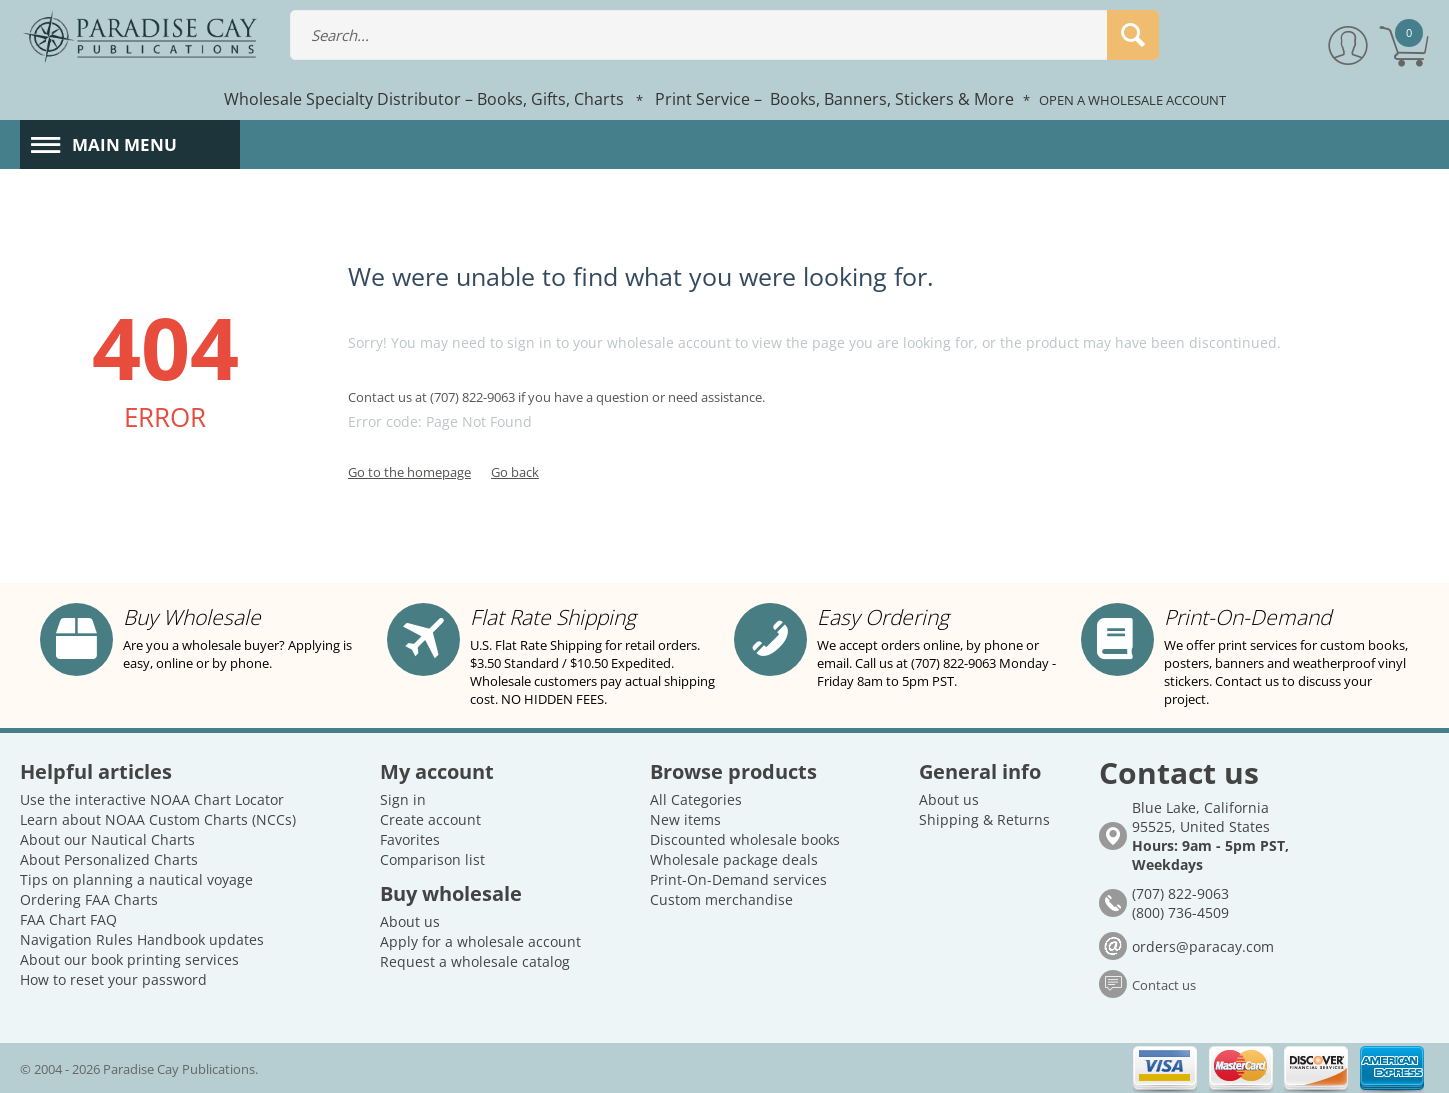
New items (685, 819)
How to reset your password (113, 979)
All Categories (696, 799)
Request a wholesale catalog (475, 961)
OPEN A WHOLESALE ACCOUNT (1132, 100)
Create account (430, 819)
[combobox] (724, 35)
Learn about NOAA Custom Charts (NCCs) (158, 819)
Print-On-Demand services (738, 879)
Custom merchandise (721, 899)
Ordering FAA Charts (89, 899)
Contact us (1164, 985)
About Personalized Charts (109, 859)
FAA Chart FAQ (68, 919)
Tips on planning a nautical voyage (136, 879)
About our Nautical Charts (107, 839)
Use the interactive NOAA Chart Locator (152, 799)
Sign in (403, 799)
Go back (515, 472)
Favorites (410, 839)
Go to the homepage (409, 472)
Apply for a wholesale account (480, 941)
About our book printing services (129, 959)
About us (410, 921)
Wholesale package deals (734, 859)
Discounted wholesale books (745, 839)
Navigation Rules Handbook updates (142, 939)
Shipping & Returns (984, 819)
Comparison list (432, 859)
